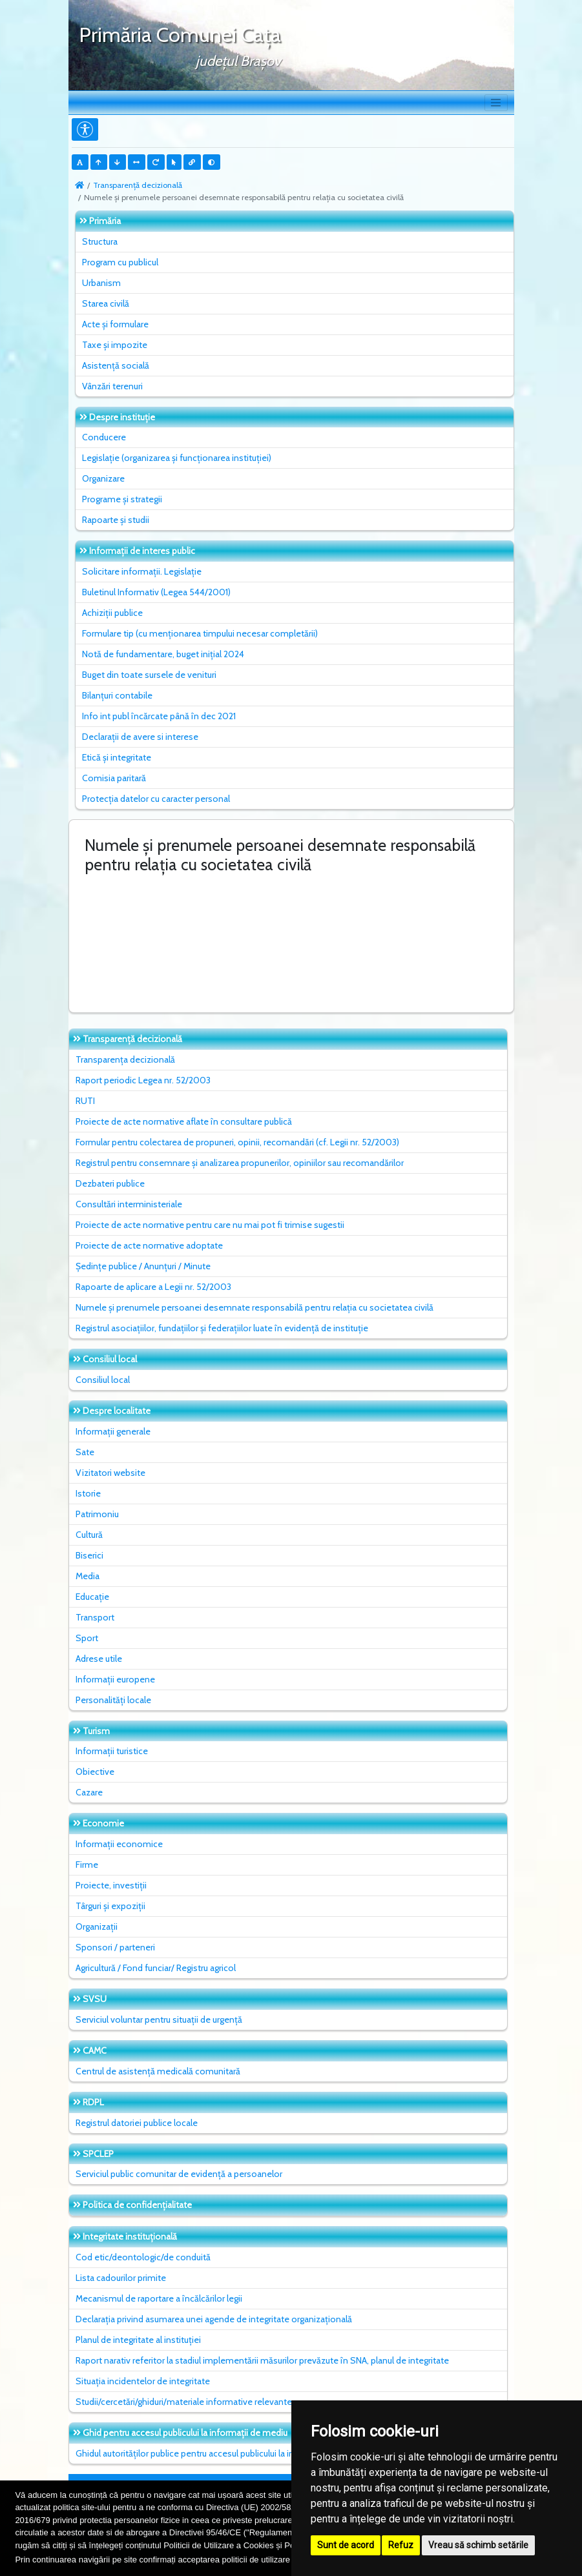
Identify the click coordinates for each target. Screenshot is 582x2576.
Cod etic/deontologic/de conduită (143, 2257)
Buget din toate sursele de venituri (149, 674)
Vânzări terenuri (112, 386)
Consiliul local (103, 1379)
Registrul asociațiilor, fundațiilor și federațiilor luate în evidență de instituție (222, 1328)
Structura (100, 241)
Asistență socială (115, 365)
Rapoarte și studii (115, 520)
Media (87, 1576)
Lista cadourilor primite (121, 2278)
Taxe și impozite (114, 345)
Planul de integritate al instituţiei (138, 2340)
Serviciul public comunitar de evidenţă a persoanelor (179, 2174)
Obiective (95, 1771)
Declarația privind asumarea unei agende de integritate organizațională (214, 2319)
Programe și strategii (122, 499)
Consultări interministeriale (129, 1204)
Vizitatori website (110, 1472)
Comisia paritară (114, 778)
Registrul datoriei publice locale (137, 2123)
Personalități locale (113, 1700)
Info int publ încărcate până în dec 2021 (159, 716)
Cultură (89, 1534)
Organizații (97, 1926)
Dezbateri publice (110, 1183)
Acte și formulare (115, 324)
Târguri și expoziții (110, 1906)
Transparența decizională (125, 1059)
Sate (85, 1452)
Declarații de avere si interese (140, 736)
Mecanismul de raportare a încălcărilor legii (159, 2298)
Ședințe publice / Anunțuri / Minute (143, 1266)
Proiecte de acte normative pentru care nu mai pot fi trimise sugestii (210, 1225)
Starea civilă (105, 303)
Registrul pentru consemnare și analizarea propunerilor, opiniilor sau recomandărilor (240, 1163)
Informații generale (113, 1431)
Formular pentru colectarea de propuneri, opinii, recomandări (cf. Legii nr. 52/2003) (237, 1142)
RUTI (85, 1101)
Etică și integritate (116, 757)
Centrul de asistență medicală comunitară (158, 2071)
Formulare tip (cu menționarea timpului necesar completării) (200, 633)
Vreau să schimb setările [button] (478, 2545)
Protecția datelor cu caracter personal (156, 798)
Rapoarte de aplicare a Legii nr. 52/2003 (153, 1287)
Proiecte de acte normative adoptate (149, 1245)
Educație (92, 1596)
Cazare (89, 1792)
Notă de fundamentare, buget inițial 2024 (163, 654)
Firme (87, 1864)
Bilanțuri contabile (117, 695)
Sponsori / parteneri (115, 1947)
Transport (95, 1617)
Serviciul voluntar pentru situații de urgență (159, 2019)
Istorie (88, 1493)
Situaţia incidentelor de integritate (143, 2381)
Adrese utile (99, 1658)
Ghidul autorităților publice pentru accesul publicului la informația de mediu (222, 2453)
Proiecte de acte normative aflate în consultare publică (184, 1121)
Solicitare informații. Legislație (142, 571)
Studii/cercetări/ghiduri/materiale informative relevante (184, 2401)
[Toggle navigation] (496, 102)
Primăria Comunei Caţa (180, 34)
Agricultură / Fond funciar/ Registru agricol (156, 1968)
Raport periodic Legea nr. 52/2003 (143, 1080)
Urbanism (101, 283)
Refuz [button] (400, 2545)
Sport (87, 1638)
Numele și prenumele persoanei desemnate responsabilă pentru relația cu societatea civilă (254, 1307)
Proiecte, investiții (111, 1885)
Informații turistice (112, 1751)
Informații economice (119, 1844)
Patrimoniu (97, 1514)
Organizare (103, 478)
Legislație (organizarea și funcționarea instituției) (176, 458)
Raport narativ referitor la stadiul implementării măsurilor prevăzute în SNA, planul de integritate (262, 2360)
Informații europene (115, 1679)
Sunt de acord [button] (345, 2545)
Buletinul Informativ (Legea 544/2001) (156, 592)
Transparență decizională (137, 185)
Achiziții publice (112, 612)
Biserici (89, 1555)
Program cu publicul (120, 262)
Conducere (104, 437)
